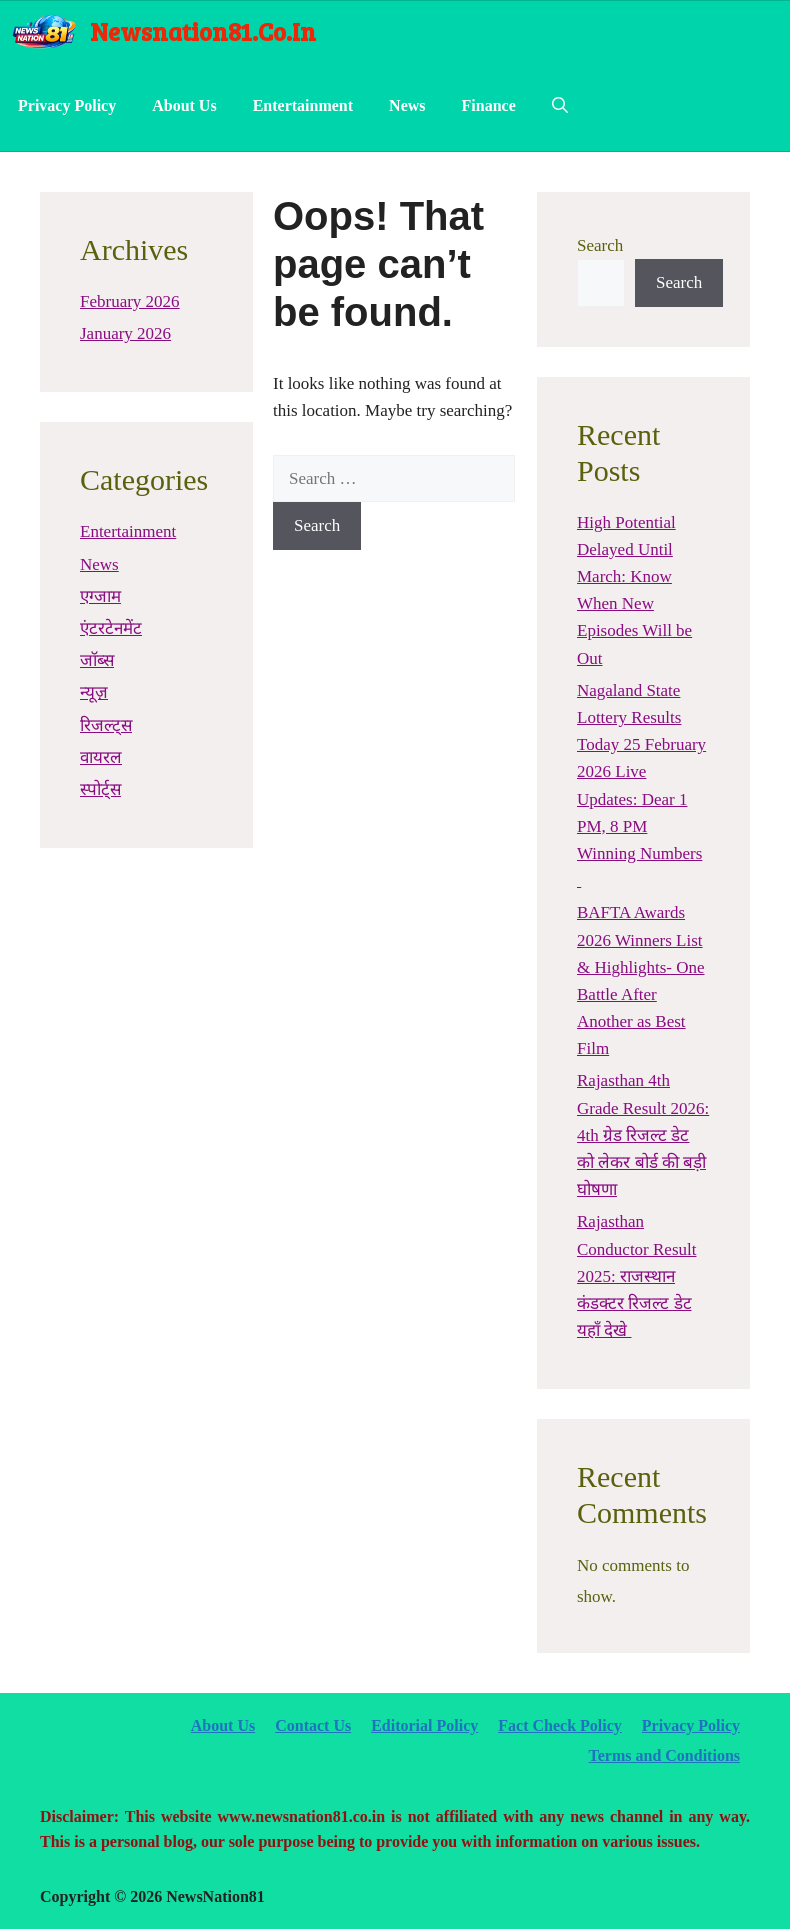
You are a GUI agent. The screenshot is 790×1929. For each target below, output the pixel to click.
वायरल (101, 757)
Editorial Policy (424, 1725)
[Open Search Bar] (560, 106)
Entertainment (303, 105)
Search (600, 245)
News (407, 105)
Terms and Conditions (664, 1755)
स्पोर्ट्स (100, 789)
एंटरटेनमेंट (111, 628)
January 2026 (125, 333)
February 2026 (130, 301)
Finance (489, 105)
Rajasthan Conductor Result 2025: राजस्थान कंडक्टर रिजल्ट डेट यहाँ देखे (636, 1276)
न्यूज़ (94, 692)
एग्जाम (100, 596)
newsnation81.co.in (203, 31)
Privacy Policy (67, 105)
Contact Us (313, 1725)
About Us (184, 105)
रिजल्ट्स (106, 725)
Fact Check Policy (560, 1725)
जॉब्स (97, 660)
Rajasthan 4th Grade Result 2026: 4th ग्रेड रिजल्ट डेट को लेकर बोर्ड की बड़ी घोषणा (643, 1135)
